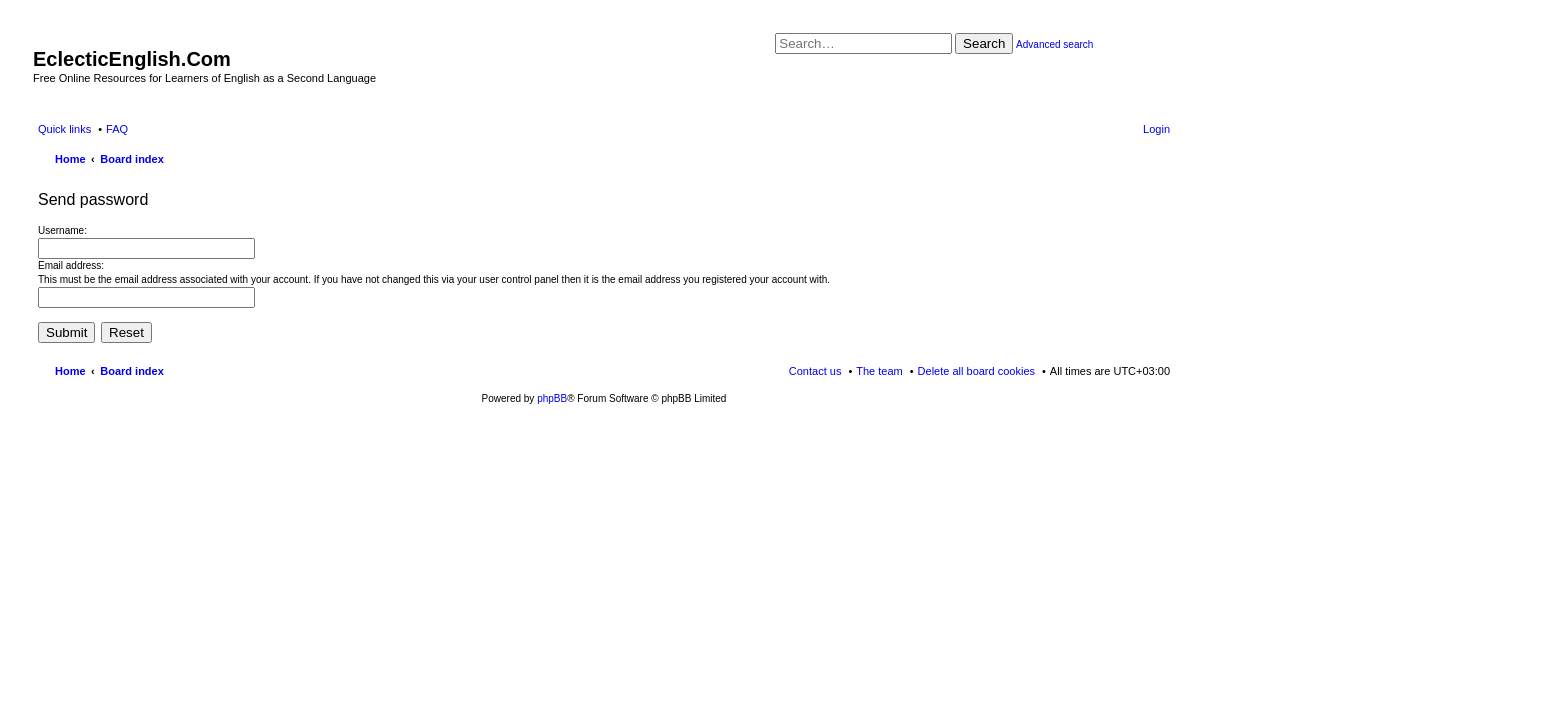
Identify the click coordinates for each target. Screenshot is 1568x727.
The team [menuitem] (879, 371)
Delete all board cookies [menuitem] (976, 371)
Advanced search (1054, 44)
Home (70, 371)
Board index (132, 371)
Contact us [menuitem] (815, 371)
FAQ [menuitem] (117, 129)
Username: (62, 230)
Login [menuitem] (1156, 129)
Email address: (71, 265)
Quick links (64, 129)
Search (984, 43)
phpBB (552, 398)
